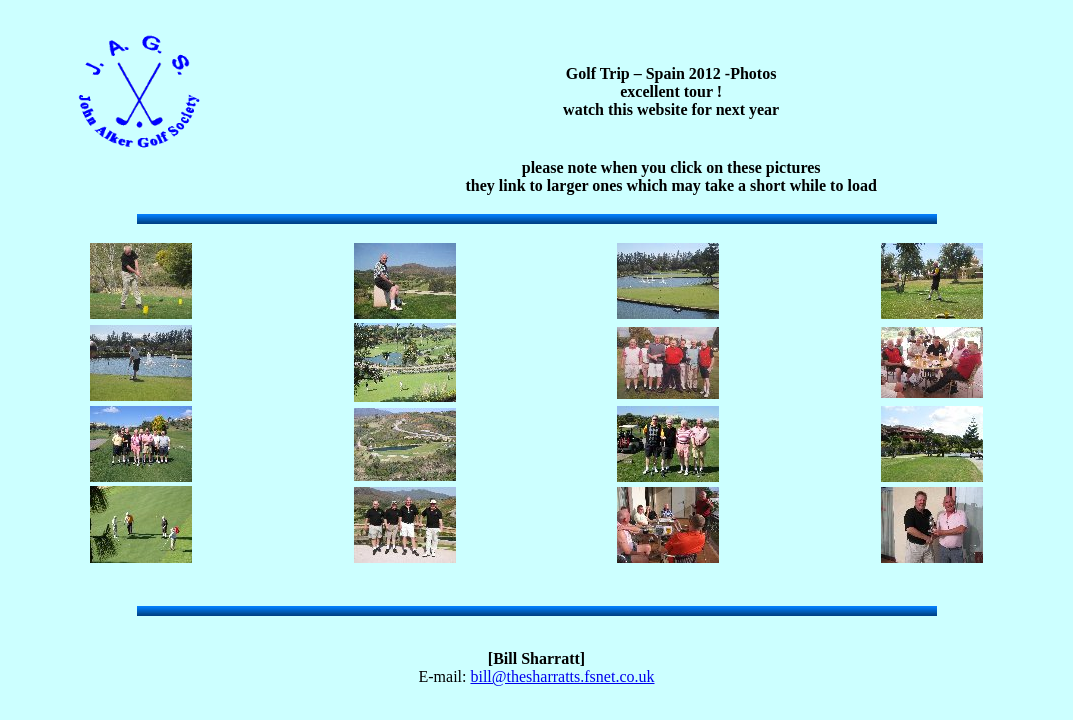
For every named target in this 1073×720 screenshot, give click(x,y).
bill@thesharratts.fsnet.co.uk (562, 676)
